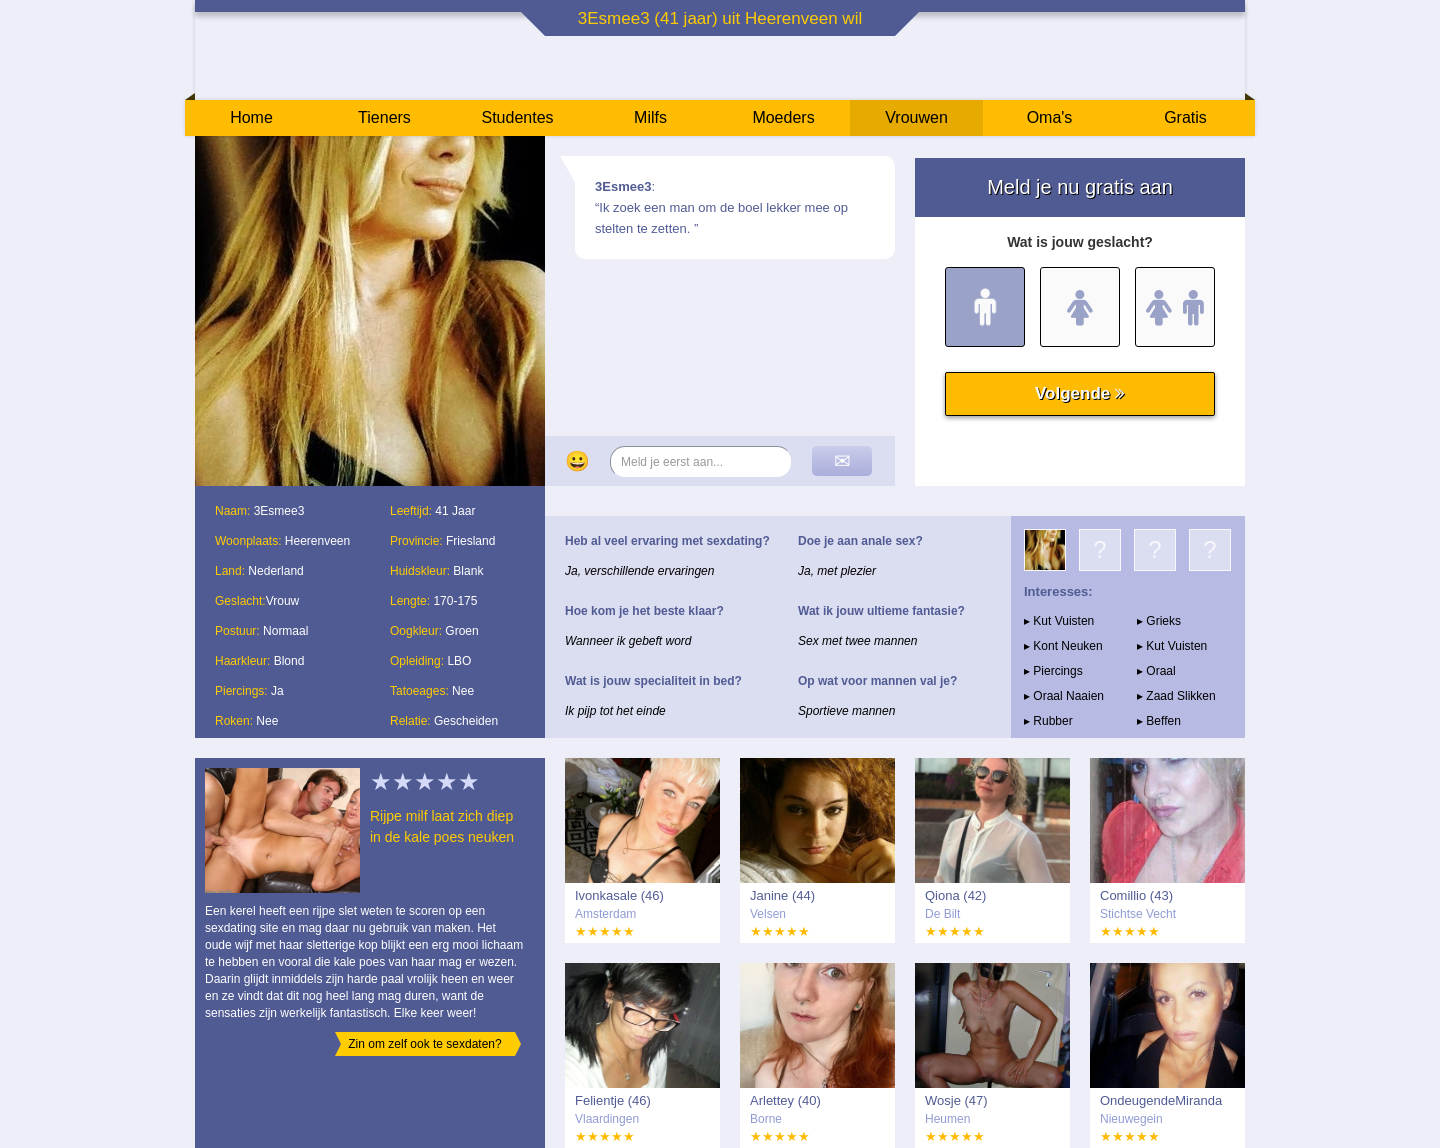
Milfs (650, 117)
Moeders (783, 117)
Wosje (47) (956, 1100)
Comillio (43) (1136, 895)
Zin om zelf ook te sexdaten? (424, 1044)
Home (251, 117)
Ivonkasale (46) (619, 895)
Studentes (517, 117)
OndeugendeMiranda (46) (1161, 1101)
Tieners (384, 117)
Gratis (1185, 117)
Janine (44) (782, 895)
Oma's (1050, 117)
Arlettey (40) (785, 1100)
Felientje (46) (613, 1100)
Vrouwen (916, 117)
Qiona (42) (955, 895)
